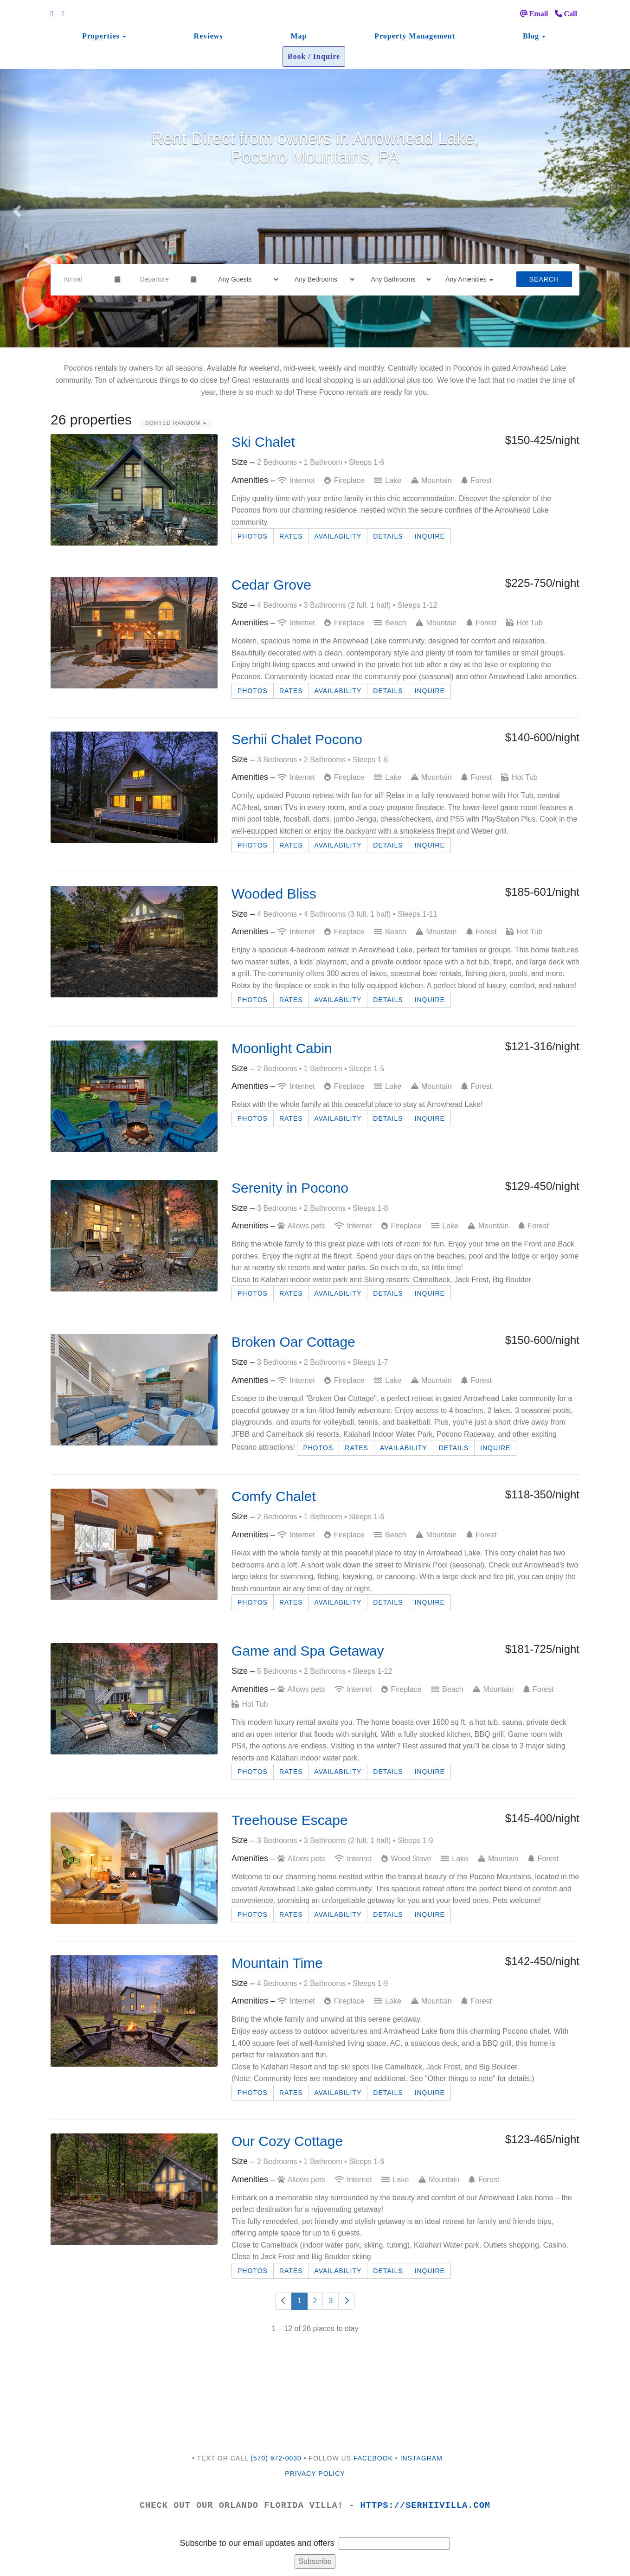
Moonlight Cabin (281, 1048)
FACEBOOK (373, 2458)
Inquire (430, 536)
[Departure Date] (162, 279)
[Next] (346, 2301)
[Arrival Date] (85, 279)
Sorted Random (175, 423)
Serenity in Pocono (289, 1187)
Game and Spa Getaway (307, 1650)
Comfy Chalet (273, 1496)
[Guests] (245, 279)
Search (544, 279)
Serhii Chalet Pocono (296, 739)
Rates (291, 536)
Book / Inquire (314, 56)
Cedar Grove (271, 584)
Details (388, 536)
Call (566, 14)
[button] (16, 208)
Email (534, 14)
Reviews (208, 36)
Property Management (414, 36)
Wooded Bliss (273, 893)
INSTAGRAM (421, 2458)
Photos (253, 536)
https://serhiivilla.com (425, 2505)
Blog (531, 36)
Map (298, 36)
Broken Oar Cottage (293, 1341)
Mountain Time (277, 1963)
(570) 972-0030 (276, 2458)
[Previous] (283, 2301)
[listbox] (315, 208)
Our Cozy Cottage (287, 2141)
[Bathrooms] (397, 279)
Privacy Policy (315, 2473)
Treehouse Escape (289, 1820)
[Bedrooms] (321, 279)
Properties (101, 36)
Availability (338, 536)
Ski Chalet (263, 442)
